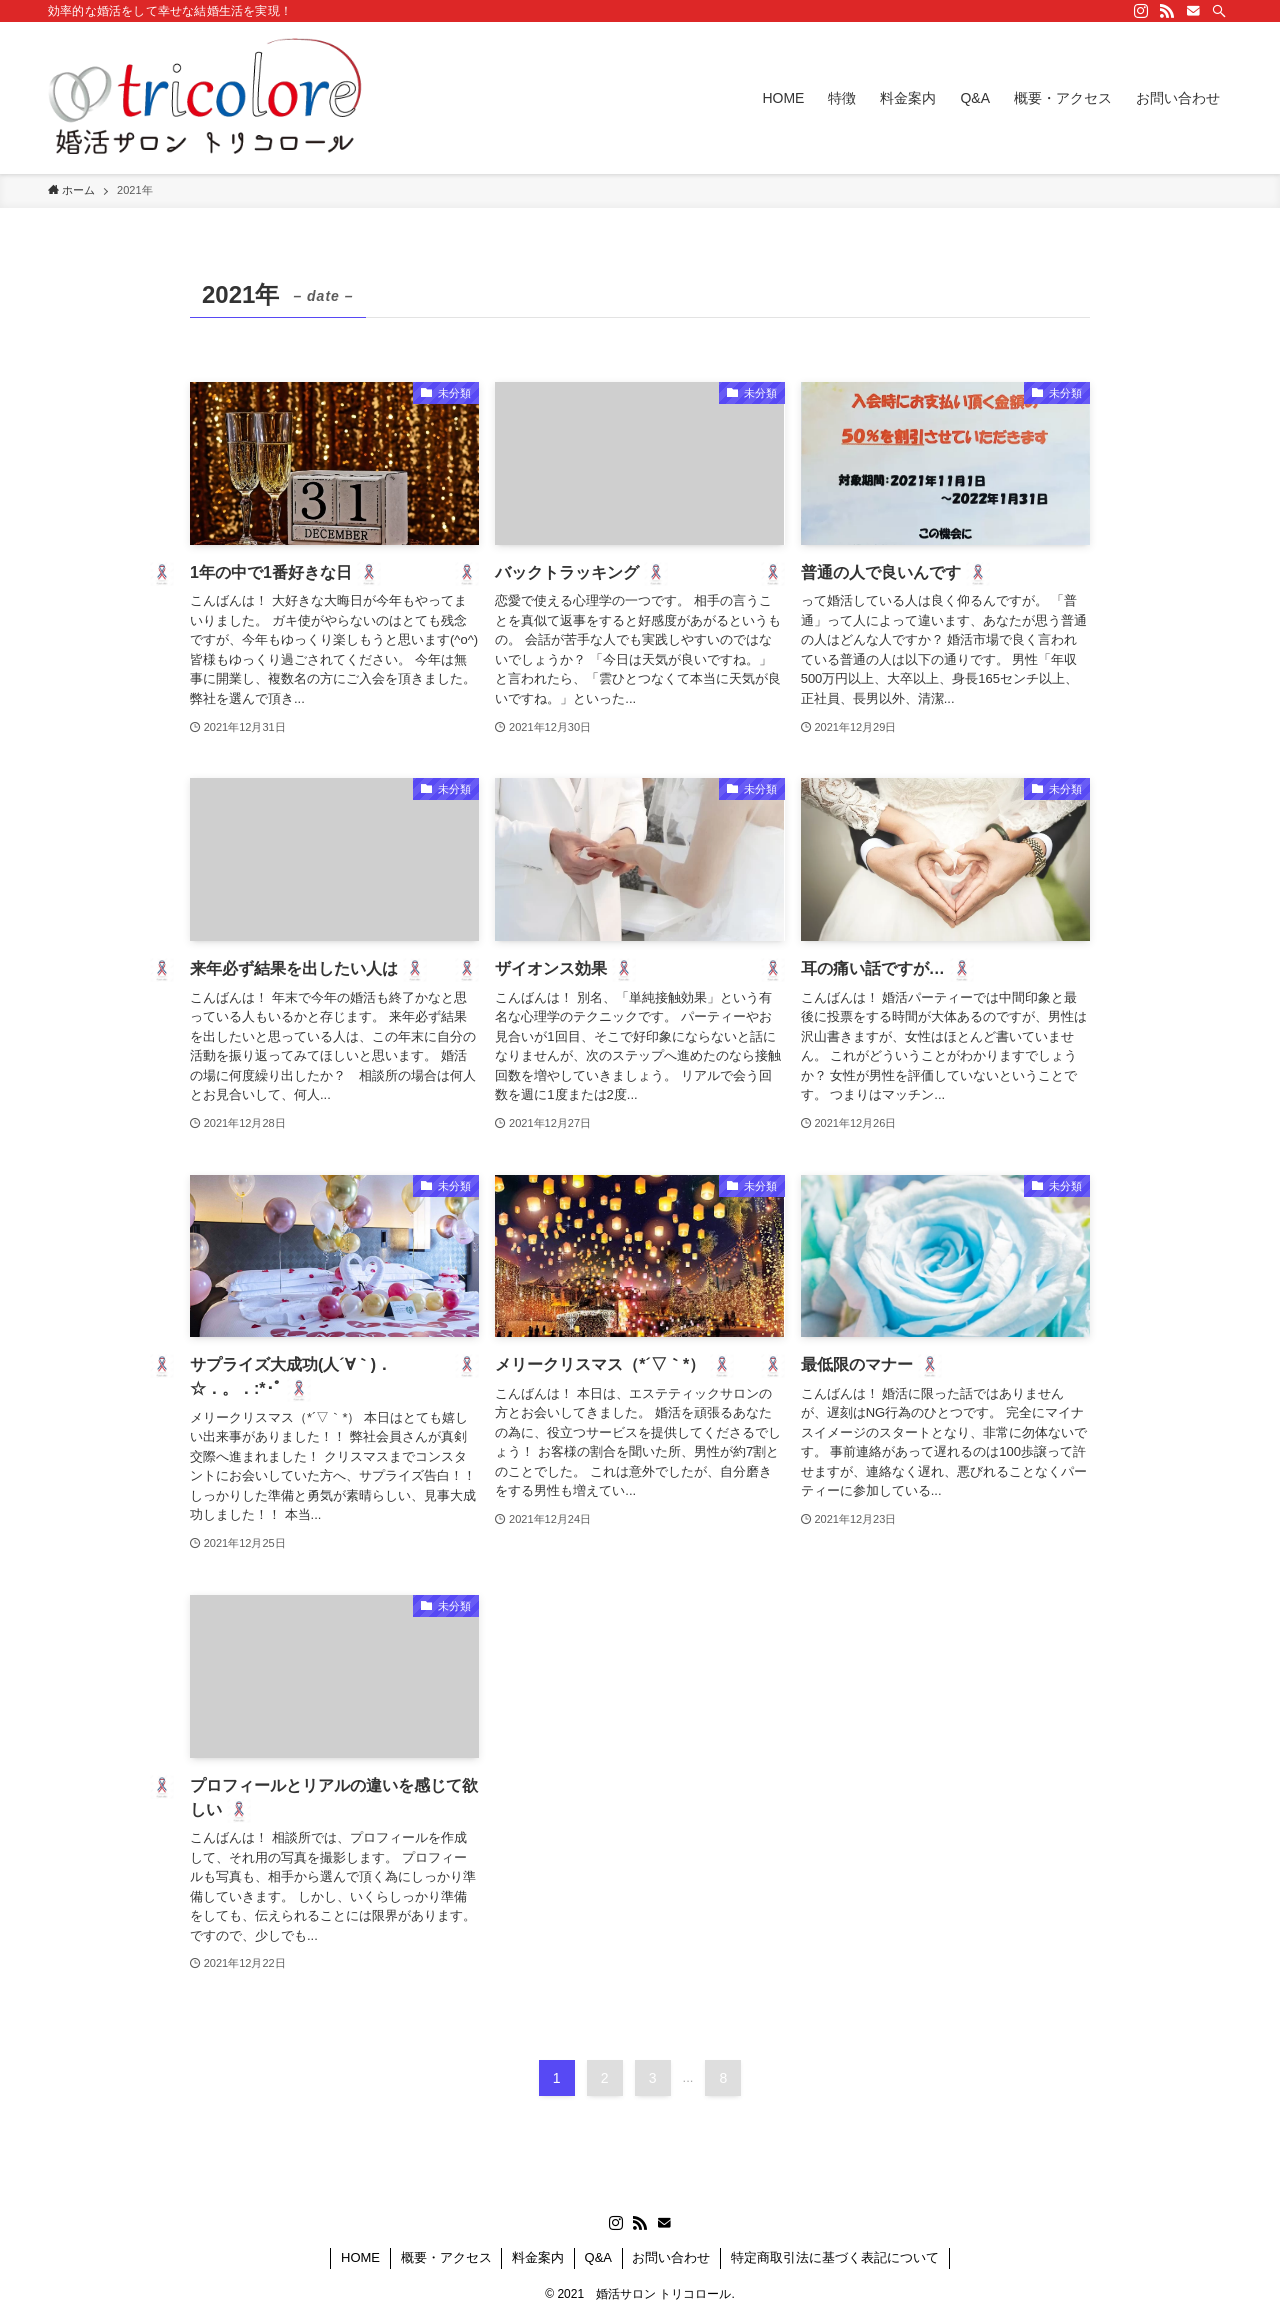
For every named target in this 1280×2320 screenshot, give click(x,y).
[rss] (1167, 11)
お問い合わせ (671, 2257)
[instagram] (1141, 11)
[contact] (1193, 11)
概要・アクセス (446, 2257)
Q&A (598, 2257)
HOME (360, 2257)
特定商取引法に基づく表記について (835, 2257)
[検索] (1219, 11)
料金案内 (538, 2257)
